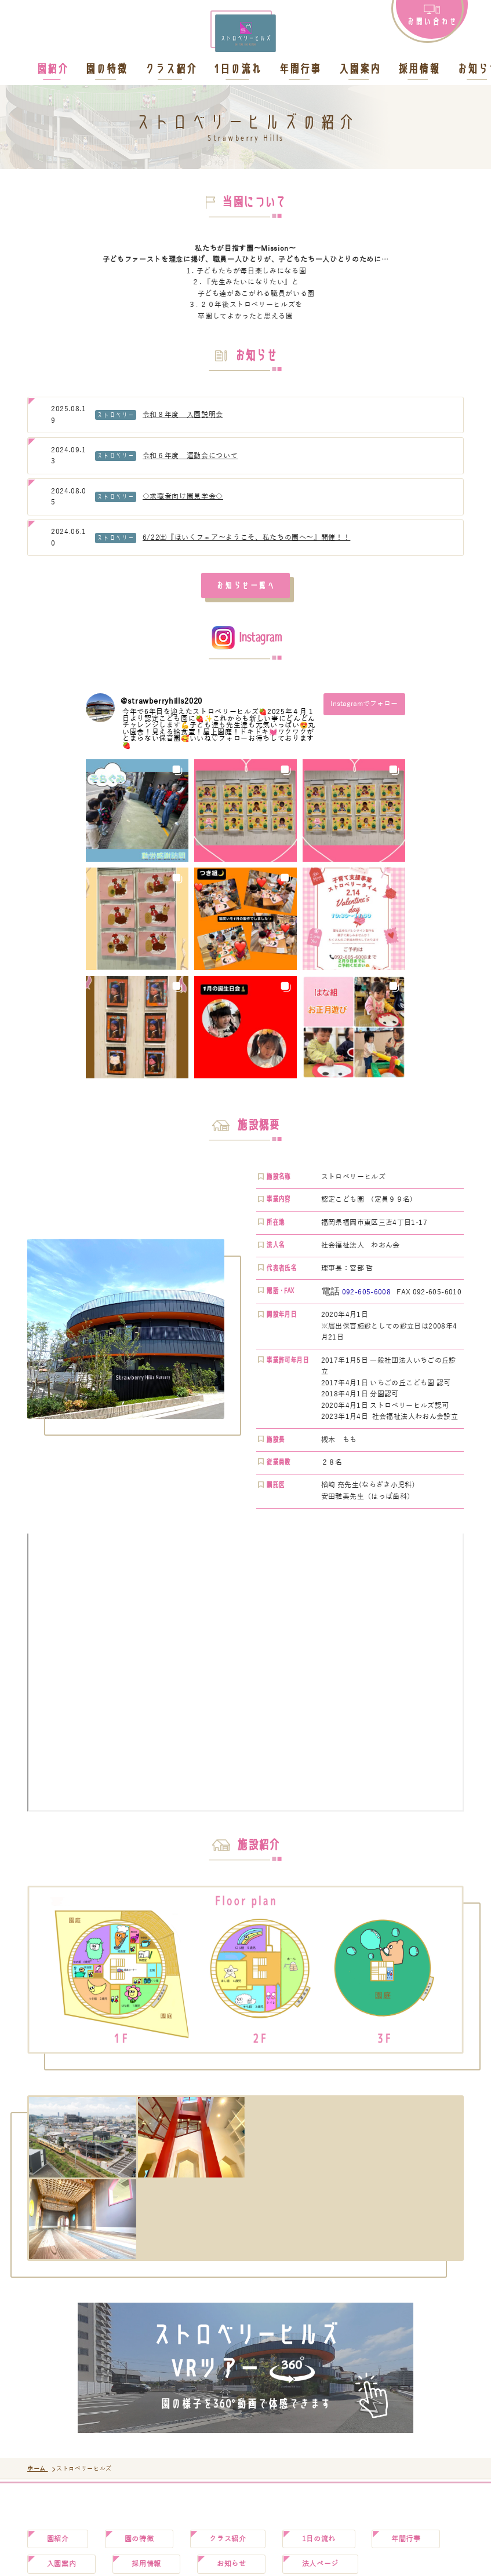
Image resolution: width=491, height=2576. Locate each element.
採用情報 (418, 70)
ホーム (37, 2468)
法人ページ (320, 2564)
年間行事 (299, 70)
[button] (137, 810)
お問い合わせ (431, 21)
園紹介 (51, 70)
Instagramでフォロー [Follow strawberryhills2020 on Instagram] (364, 704)
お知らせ (231, 2564)
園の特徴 (105, 70)
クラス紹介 (170, 70)
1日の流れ (237, 70)
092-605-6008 (366, 1292)
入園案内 (359, 70)
